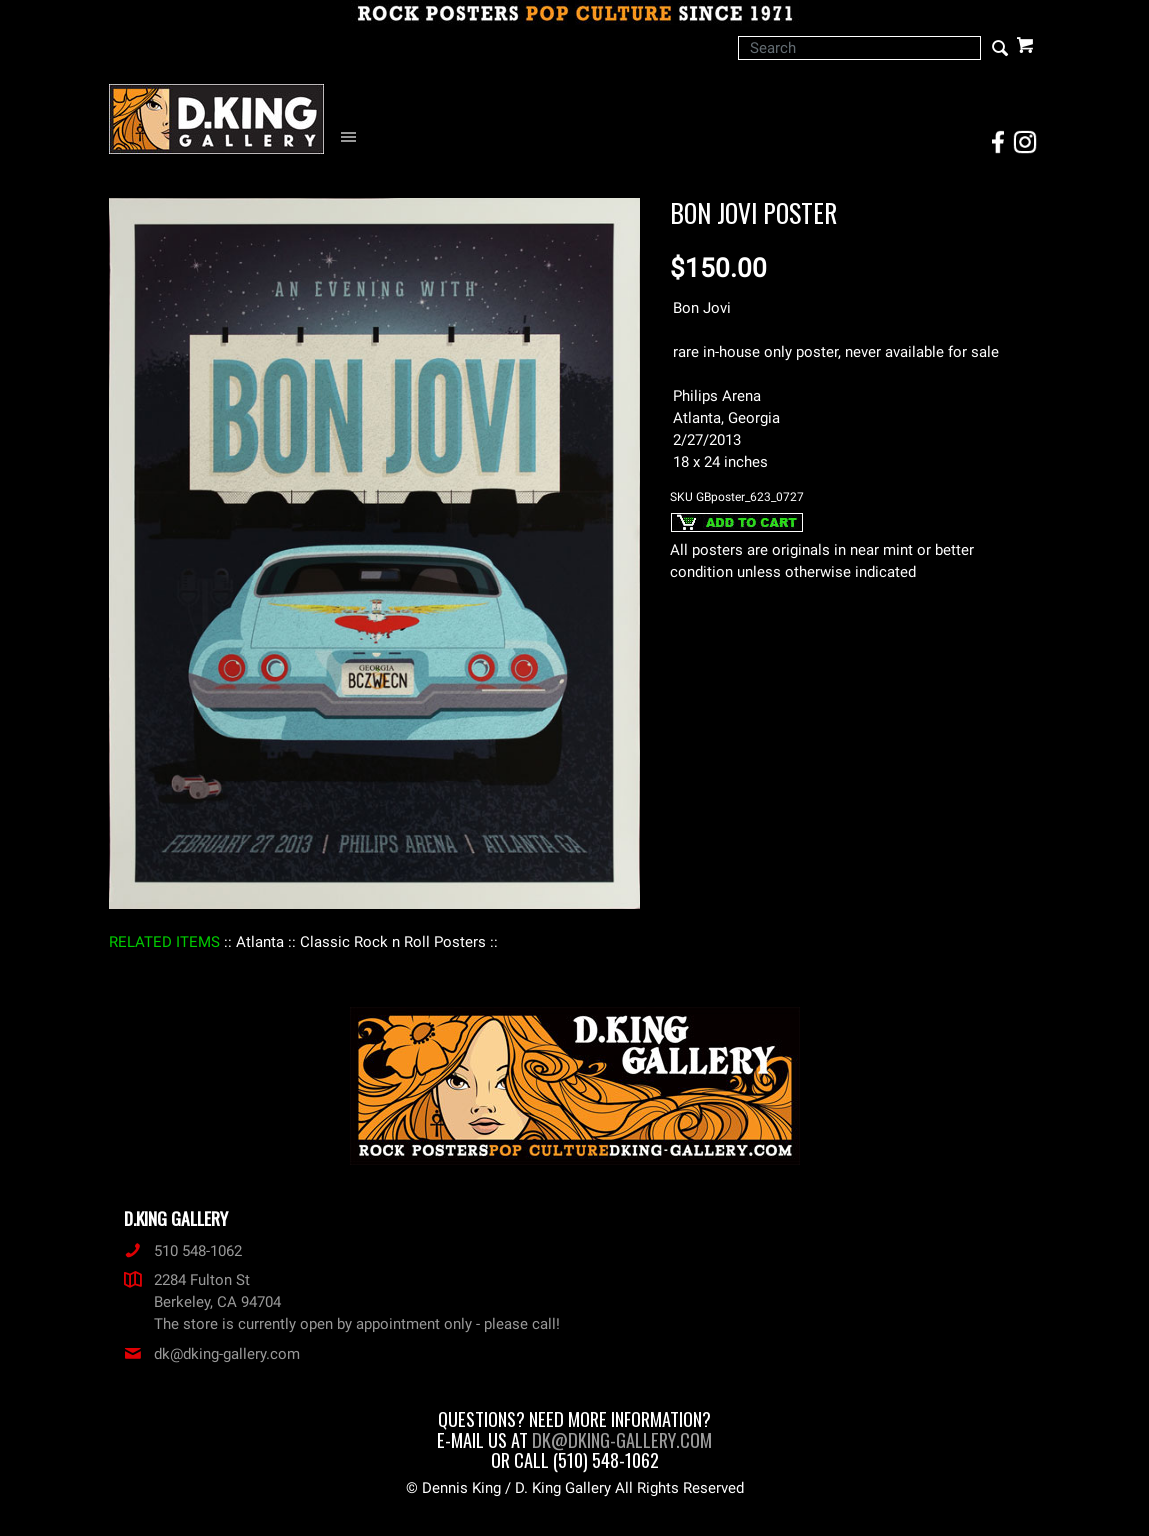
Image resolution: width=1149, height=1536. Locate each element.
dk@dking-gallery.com (212, 1354)
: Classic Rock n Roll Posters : (393, 942)
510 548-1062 (183, 1251)
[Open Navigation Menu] (353, 137)
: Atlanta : (260, 942)
